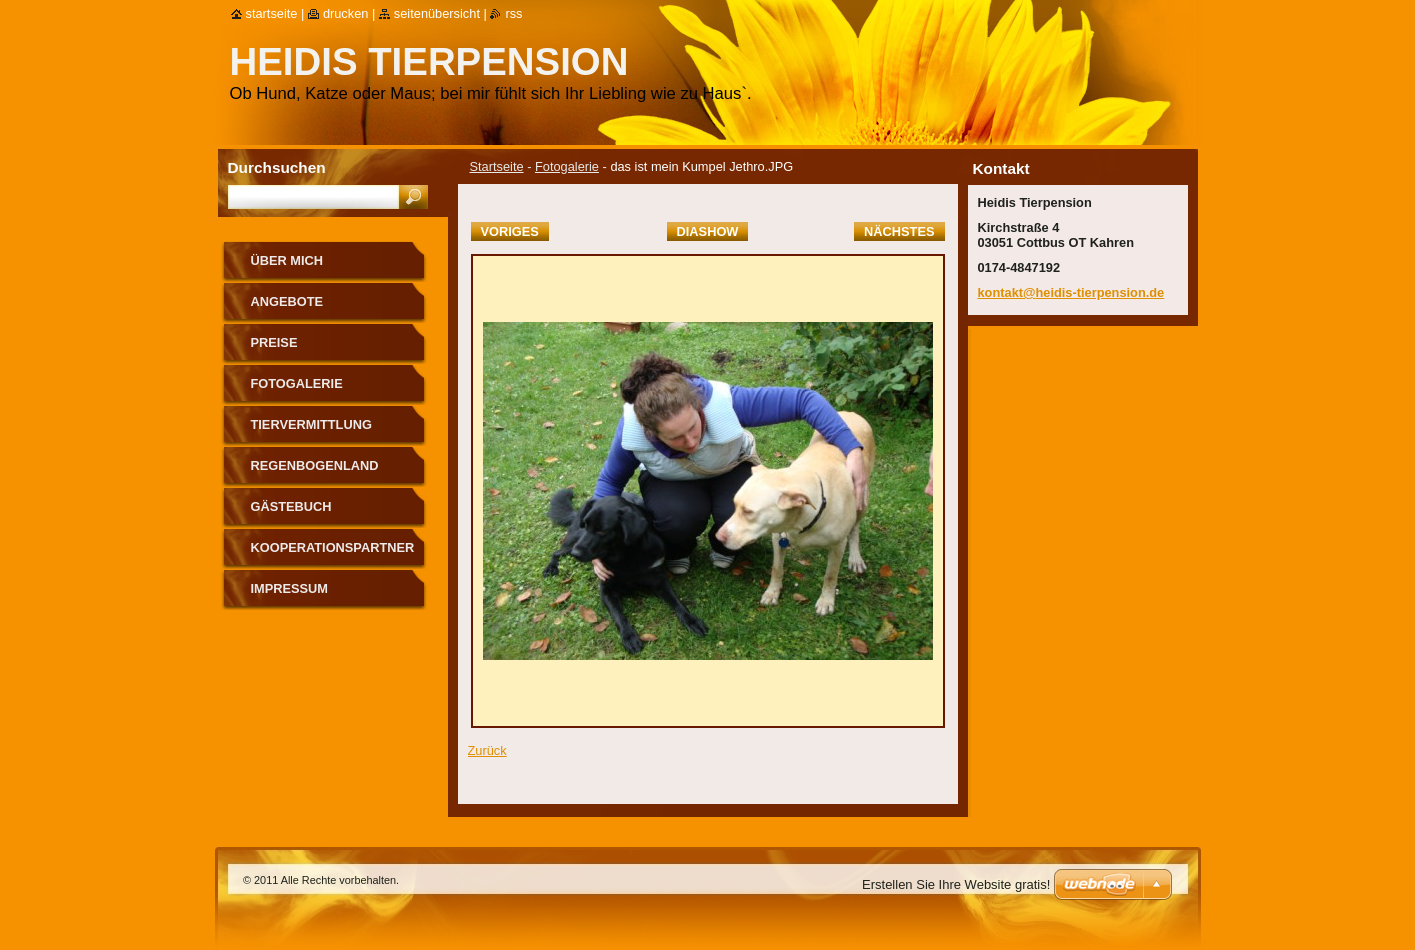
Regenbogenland (315, 465)
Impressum (290, 588)
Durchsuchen (277, 167)
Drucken (346, 13)
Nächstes (899, 231)
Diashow (708, 231)
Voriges (510, 231)
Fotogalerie (567, 166)
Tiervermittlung (311, 424)
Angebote (287, 301)
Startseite (497, 166)
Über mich (287, 260)
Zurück (487, 750)
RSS (513, 13)
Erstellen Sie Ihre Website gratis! (956, 884)
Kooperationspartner (333, 547)
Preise (274, 342)
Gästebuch (291, 506)
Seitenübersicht (437, 13)
